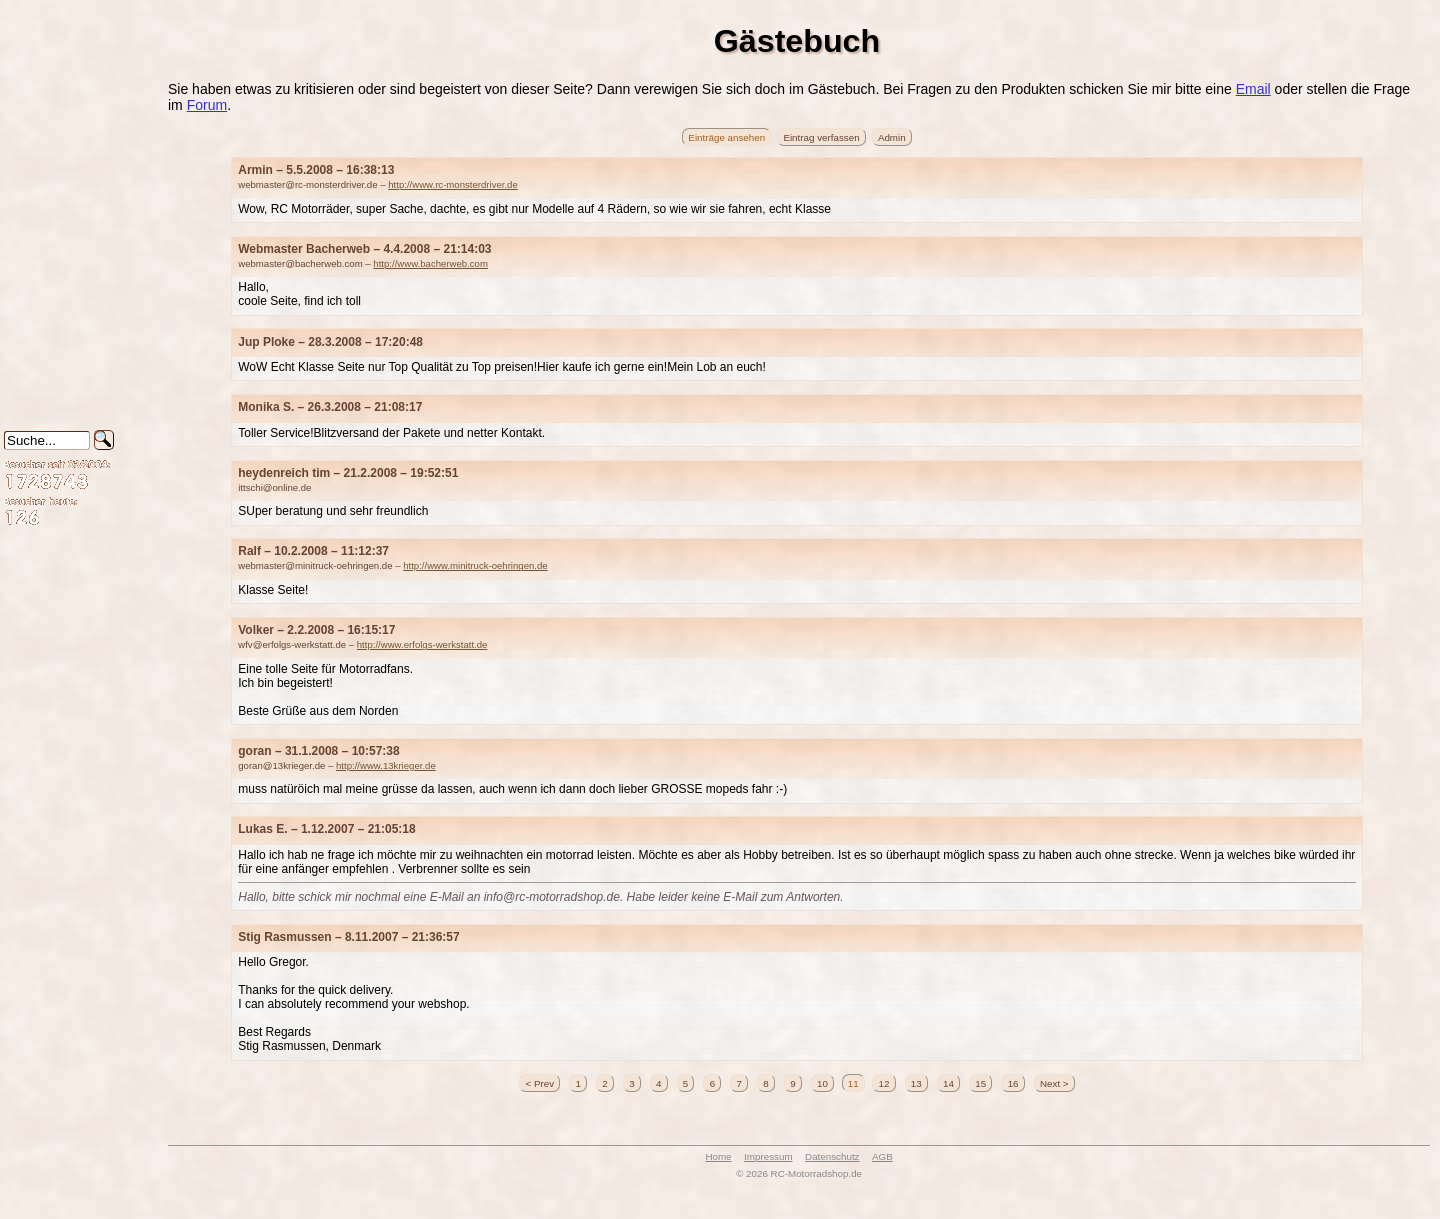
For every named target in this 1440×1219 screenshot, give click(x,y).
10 (822, 1082)
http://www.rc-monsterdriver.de (453, 184)
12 (883, 1082)
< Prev (539, 1082)
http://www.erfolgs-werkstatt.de (422, 644)
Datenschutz (832, 1156)
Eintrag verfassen (821, 136)
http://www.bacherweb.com (430, 263)
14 (948, 1082)
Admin (892, 136)
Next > (1054, 1082)
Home (718, 1156)
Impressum (768, 1156)
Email (1253, 89)
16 (1013, 1082)
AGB (882, 1156)
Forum (207, 105)
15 (980, 1082)
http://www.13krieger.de (386, 765)
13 (916, 1082)
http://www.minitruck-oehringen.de (475, 565)
